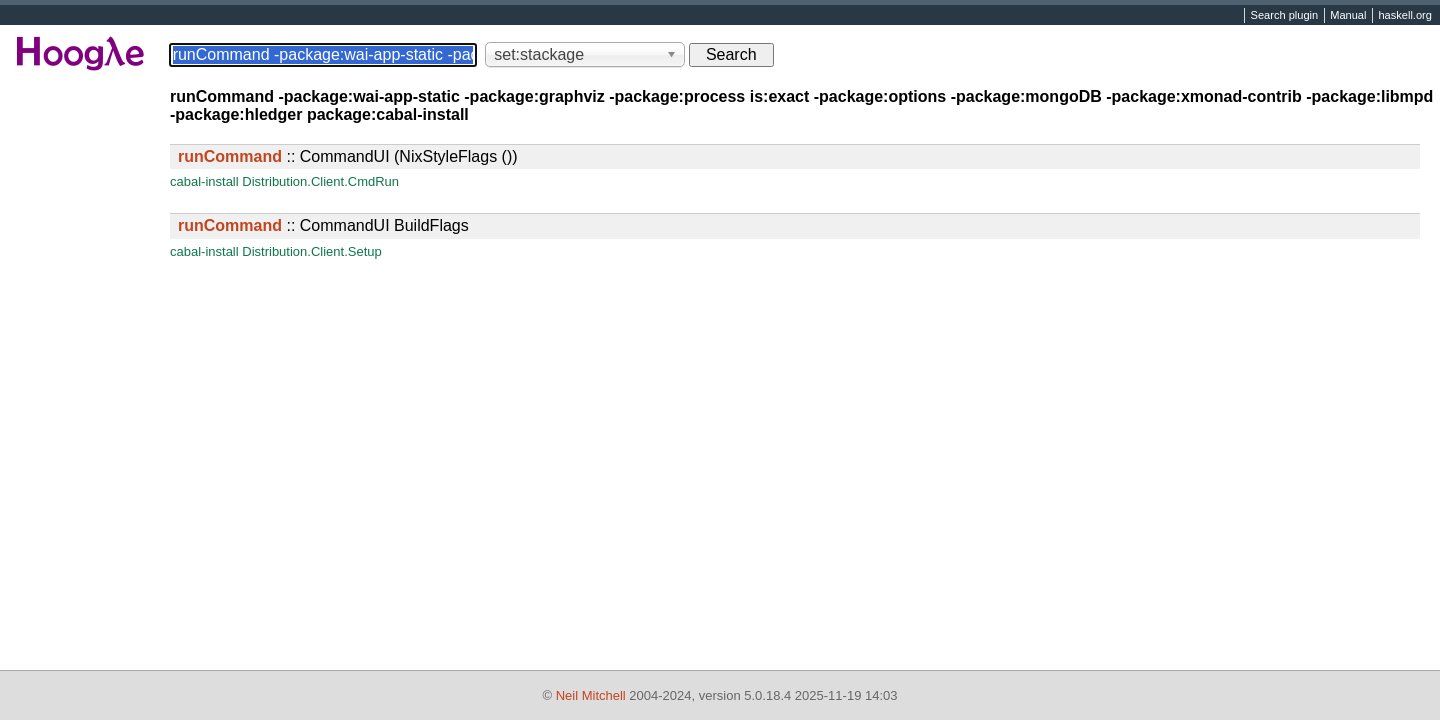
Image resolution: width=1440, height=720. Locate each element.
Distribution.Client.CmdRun (320, 181)
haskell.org (1404, 16)
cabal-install (204, 181)
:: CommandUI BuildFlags (323, 225)
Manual (1348, 16)
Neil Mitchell (591, 695)
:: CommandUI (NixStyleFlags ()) (348, 156)
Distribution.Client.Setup (311, 251)
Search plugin (1285, 16)
